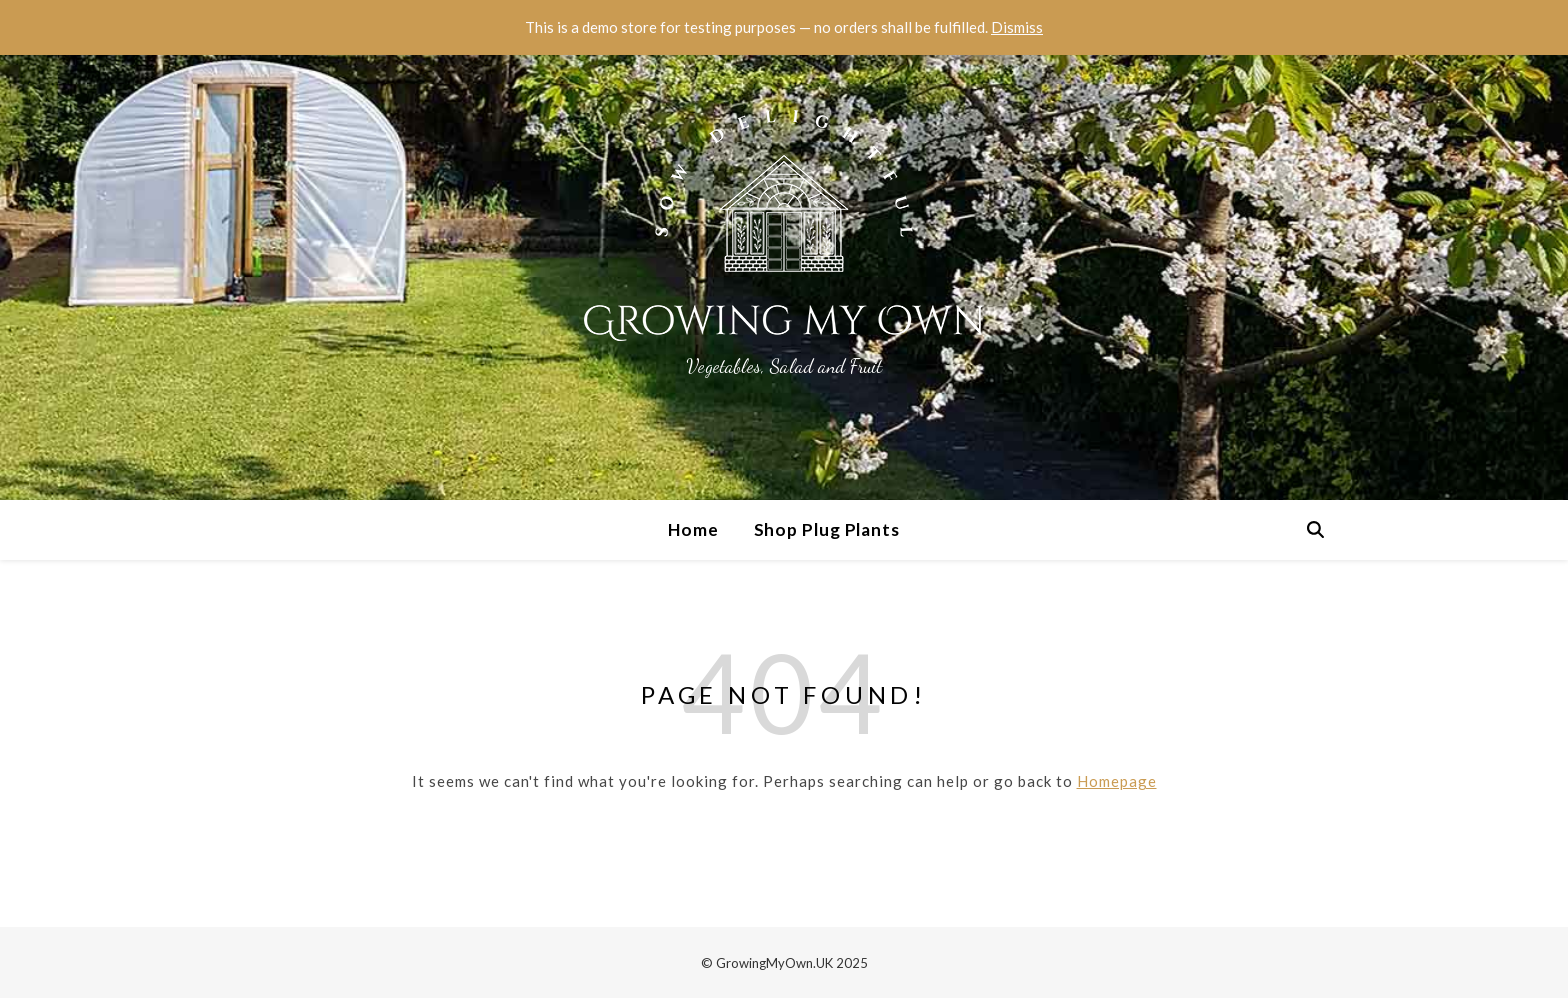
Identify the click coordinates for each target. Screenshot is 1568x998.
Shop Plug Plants (827, 529)
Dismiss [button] (1017, 27)
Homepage (1117, 781)
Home (693, 529)
